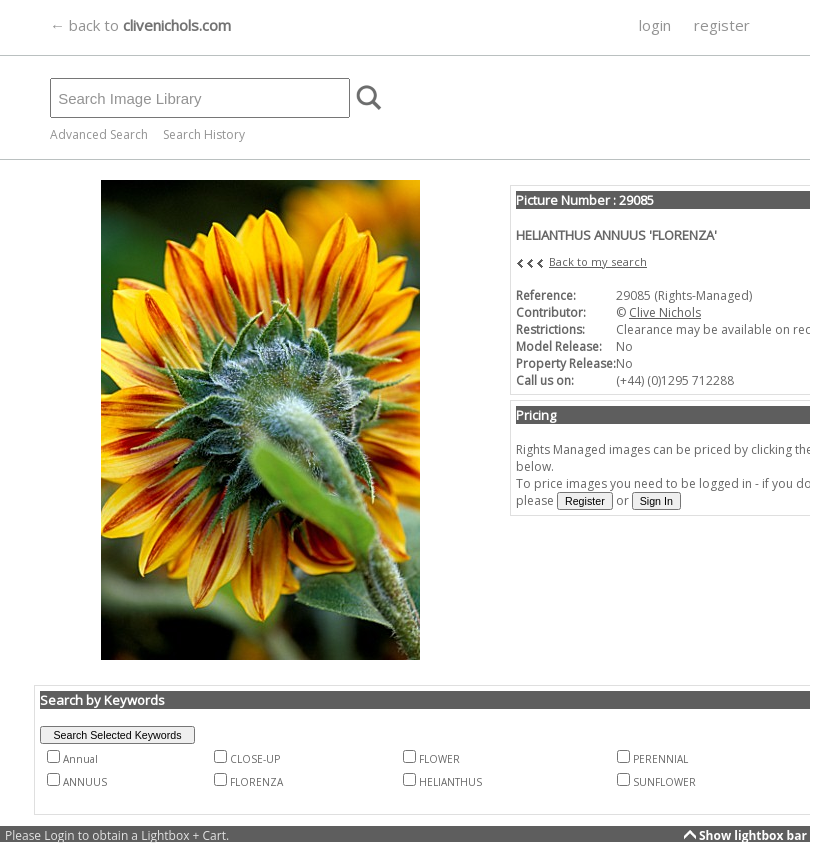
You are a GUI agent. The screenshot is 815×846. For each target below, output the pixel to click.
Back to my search (598, 261)
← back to (140, 25)
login (655, 25)
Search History (204, 134)
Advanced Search (99, 134)
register (722, 25)
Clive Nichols (665, 312)
